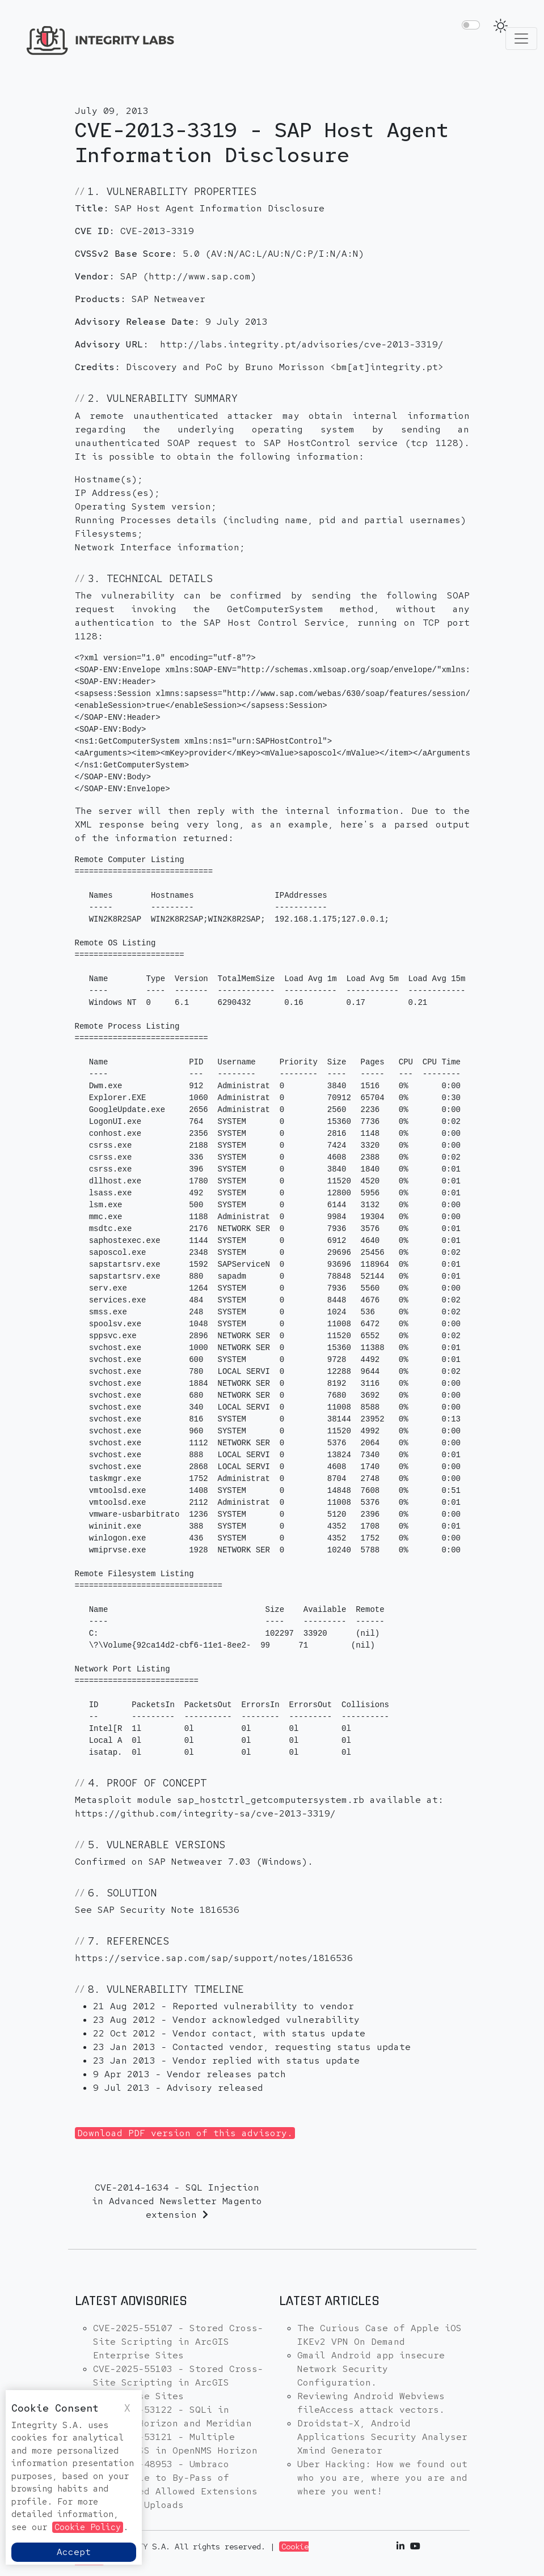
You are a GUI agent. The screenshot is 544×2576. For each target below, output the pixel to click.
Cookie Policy (87, 2527)
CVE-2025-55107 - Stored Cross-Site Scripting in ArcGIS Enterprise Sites (178, 2341)
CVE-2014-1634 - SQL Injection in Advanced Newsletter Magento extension (177, 2201)
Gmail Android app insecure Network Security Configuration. (371, 2368)
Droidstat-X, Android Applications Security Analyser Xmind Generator (382, 2436)
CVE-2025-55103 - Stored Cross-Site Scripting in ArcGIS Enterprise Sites (178, 2382)
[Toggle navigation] (521, 38)
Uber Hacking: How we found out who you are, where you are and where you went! (382, 2477)
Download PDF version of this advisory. (185, 2133)
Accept (74, 2552)
